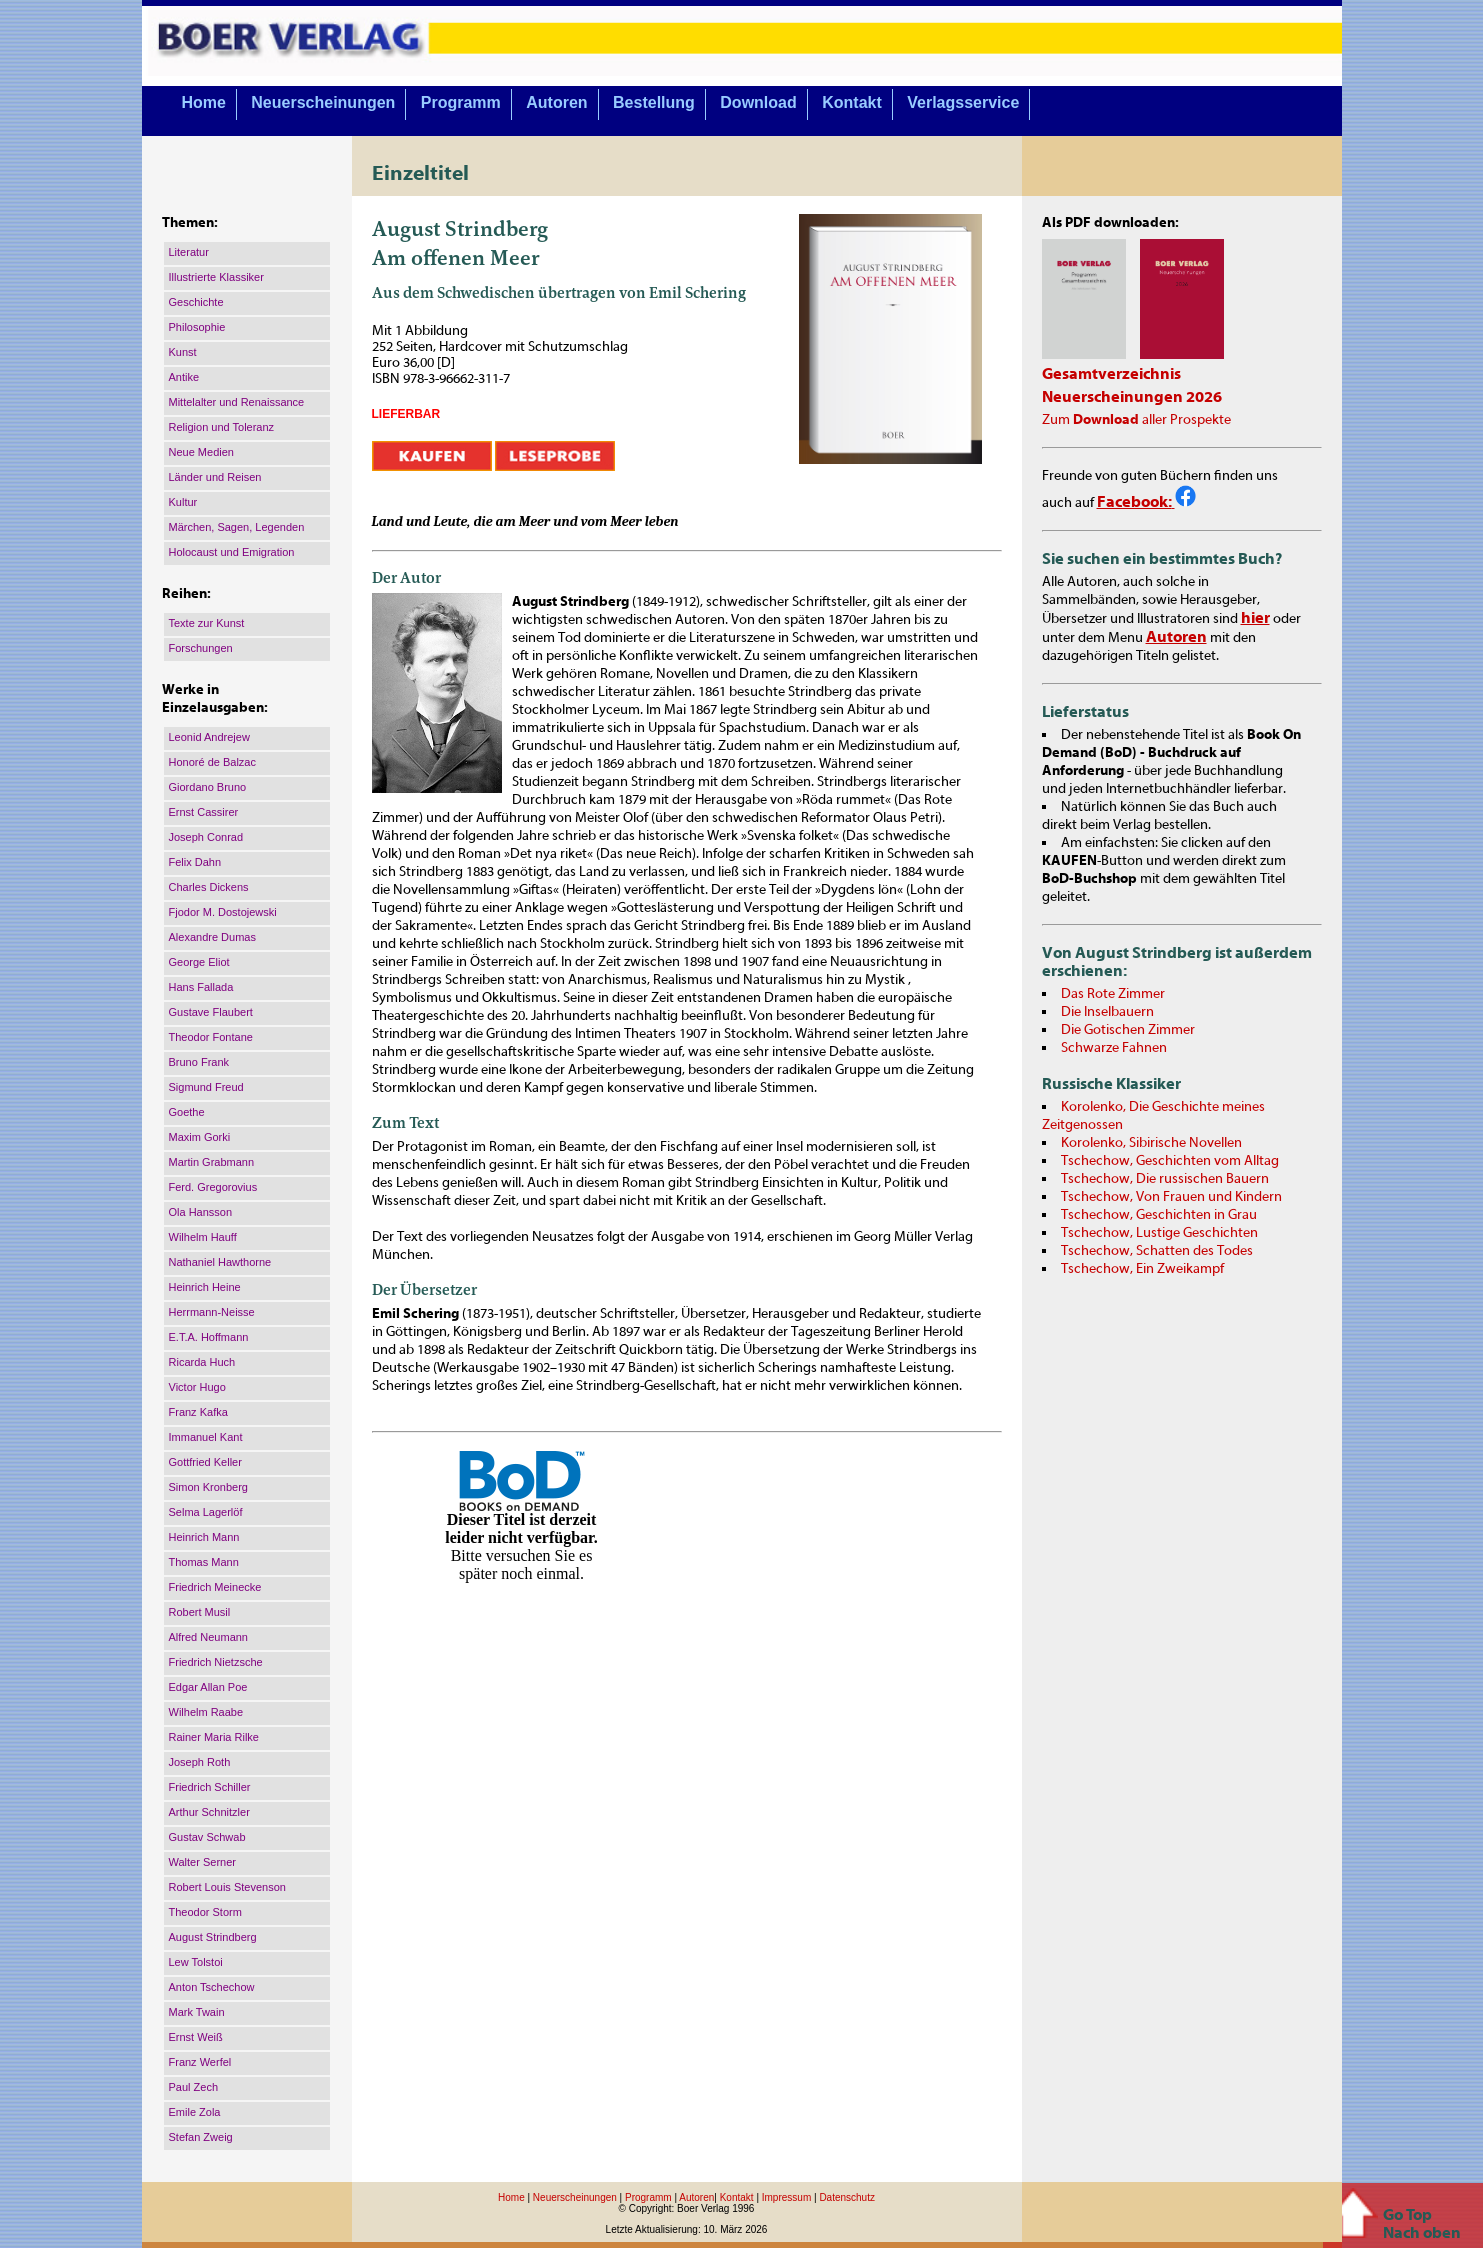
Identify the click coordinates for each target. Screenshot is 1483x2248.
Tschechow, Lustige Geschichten (1159, 1233)
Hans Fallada (201, 987)
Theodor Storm (205, 1912)
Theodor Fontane (211, 1037)
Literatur (189, 252)
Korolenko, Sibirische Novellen (1151, 1143)
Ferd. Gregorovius (213, 1187)
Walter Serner (202, 1862)
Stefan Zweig (201, 2137)
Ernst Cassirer (204, 812)
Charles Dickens (209, 887)
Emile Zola (195, 2112)
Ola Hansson (201, 1212)
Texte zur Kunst (207, 623)
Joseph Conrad (206, 837)
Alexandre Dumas (212, 937)
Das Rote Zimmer (1113, 994)
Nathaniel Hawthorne (220, 1262)
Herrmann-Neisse (212, 1312)
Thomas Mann (204, 1562)
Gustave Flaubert (211, 1012)
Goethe (187, 1112)
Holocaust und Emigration (232, 552)
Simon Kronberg (209, 1487)
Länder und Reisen (215, 477)
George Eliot (199, 962)
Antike (184, 377)
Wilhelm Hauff (203, 1237)
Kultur (183, 502)
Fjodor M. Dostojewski (223, 912)
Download (758, 102)
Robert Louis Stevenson (227, 1887)
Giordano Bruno (208, 787)
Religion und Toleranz (222, 427)
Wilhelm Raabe (206, 1712)
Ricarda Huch (202, 1362)
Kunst (183, 352)
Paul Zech (194, 2087)
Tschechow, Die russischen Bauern (1165, 1179)
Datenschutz (847, 2197)
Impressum (786, 2197)
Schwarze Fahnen (1114, 1048)
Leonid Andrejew (209, 737)
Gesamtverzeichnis (1111, 374)
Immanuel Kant (206, 1437)
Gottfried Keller (205, 1462)
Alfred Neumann (209, 1637)
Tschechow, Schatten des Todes (1157, 1251)
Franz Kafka (198, 1412)
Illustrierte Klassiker (216, 277)
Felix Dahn (195, 862)
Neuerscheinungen (323, 102)
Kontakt (852, 102)
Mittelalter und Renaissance (237, 402)
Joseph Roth (200, 1762)
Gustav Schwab (207, 1837)
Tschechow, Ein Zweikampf (1142, 1269)
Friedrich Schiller (210, 1787)
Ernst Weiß (196, 2037)
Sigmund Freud (206, 1087)
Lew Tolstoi (196, 1962)
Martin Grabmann (212, 1162)
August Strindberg (213, 1937)
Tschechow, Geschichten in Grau (1159, 1215)
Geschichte (196, 302)
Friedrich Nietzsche (216, 1662)
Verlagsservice (963, 102)
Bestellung (654, 102)
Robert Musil (200, 1612)
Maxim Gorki (200, 1137)
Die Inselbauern (1107, 1012)
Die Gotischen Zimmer (1128, 1030)
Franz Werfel (200, 2062)
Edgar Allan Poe (208, 1687)
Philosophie (197, 327)
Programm (461, 102)
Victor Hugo (197, 1387)
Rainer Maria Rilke (214, 1737)
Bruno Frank (199, 1062)
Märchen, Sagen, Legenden (237, 527)
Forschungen (201, 648)
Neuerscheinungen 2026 (1132, 397)
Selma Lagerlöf (206, 1512)
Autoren (556, 102)
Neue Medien (201, 452)
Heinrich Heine (205, 1287)
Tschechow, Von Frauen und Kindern (1171, 1197)
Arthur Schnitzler (209, 1812)
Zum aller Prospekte (1136, 420)
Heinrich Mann (204, 1537)
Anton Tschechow (212, 1987)
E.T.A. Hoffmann (209, 1337)
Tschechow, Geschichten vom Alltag (1170, 1161)
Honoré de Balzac (212, 762)
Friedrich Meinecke (215, 1587)
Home (203, 102)
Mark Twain (197, 2012)
